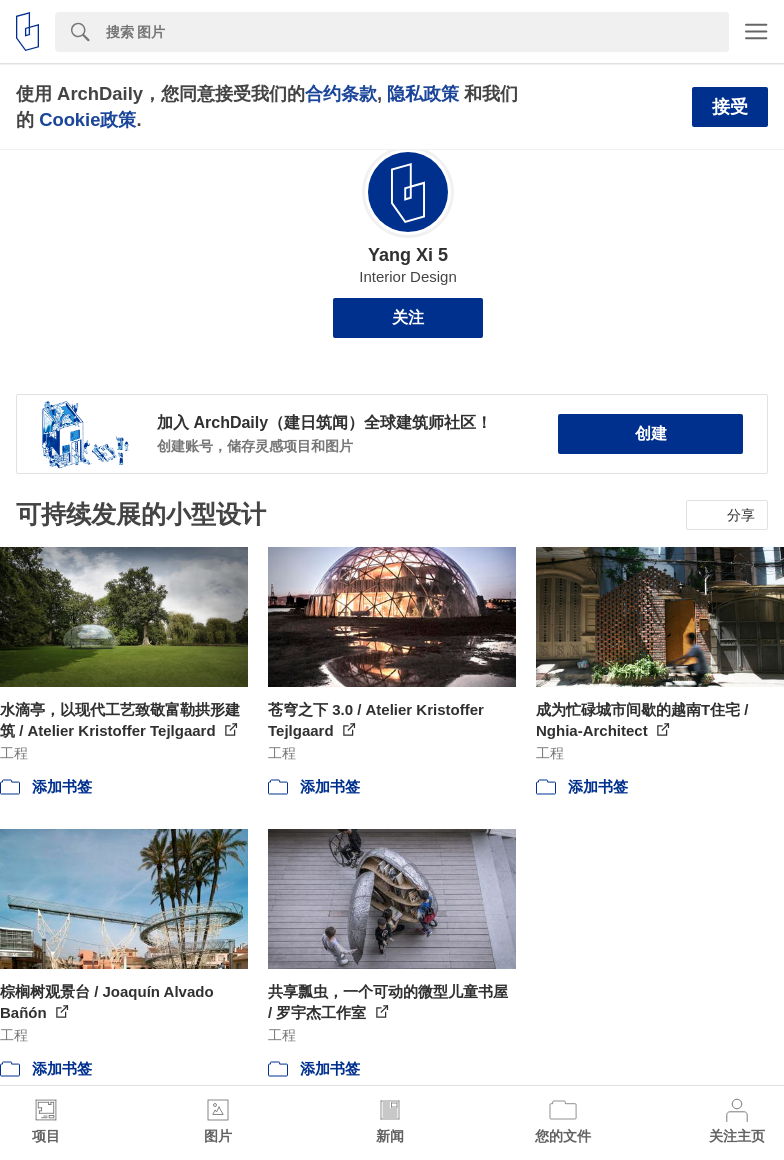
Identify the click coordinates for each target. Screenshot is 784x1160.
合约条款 (341, 93)
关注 (408, 317)
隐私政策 (423, 93)
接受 (730, 107)
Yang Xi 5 (408, 255)
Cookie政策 (87, 119)
